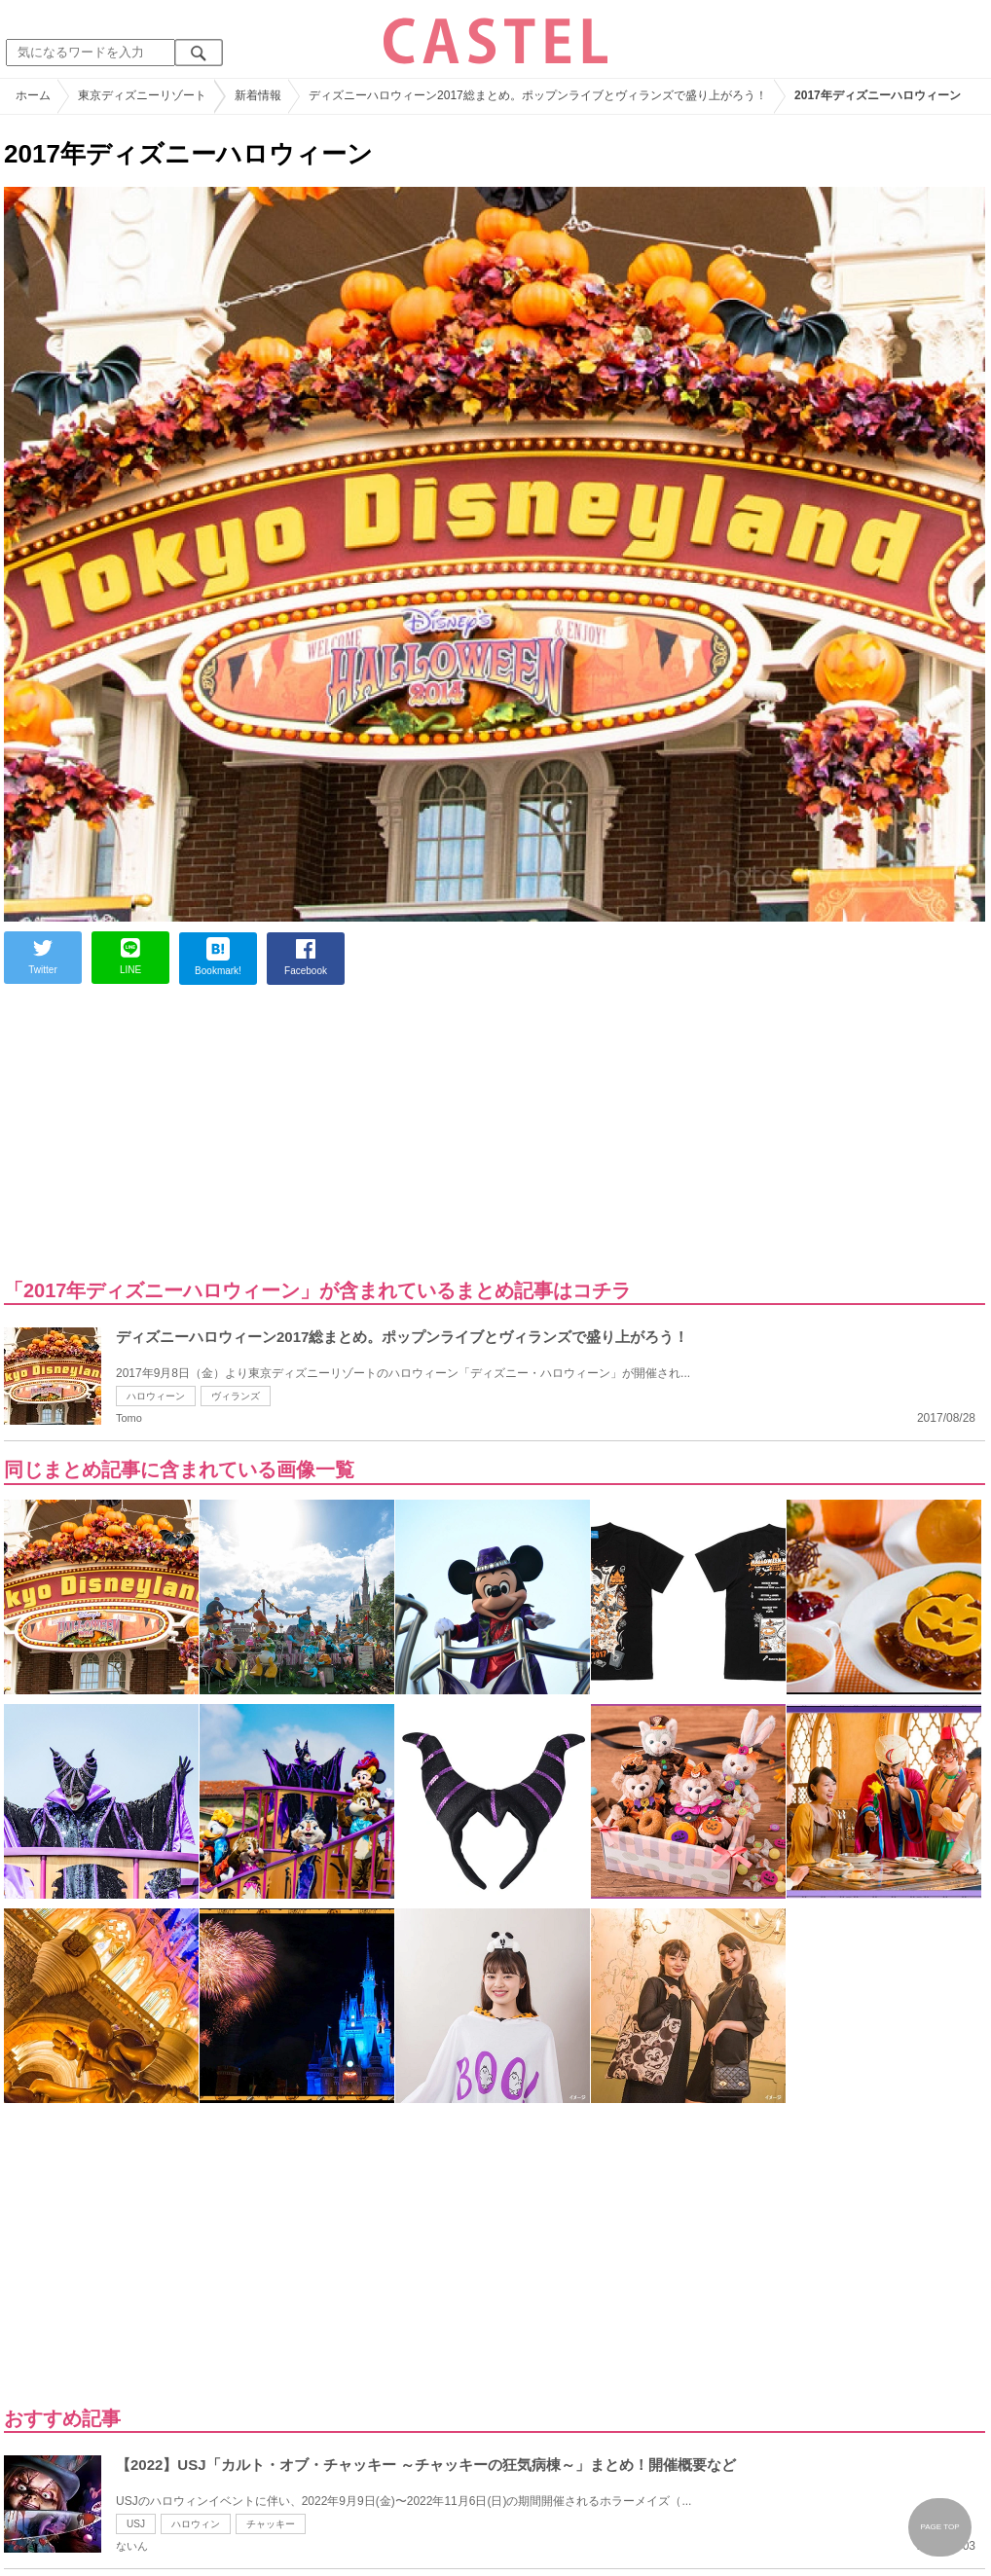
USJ (136, 2524)
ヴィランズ (235, 1396)
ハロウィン (195, 2524)
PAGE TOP (939, 2526)
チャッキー (270, 2524)
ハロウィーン (156, 1396)
